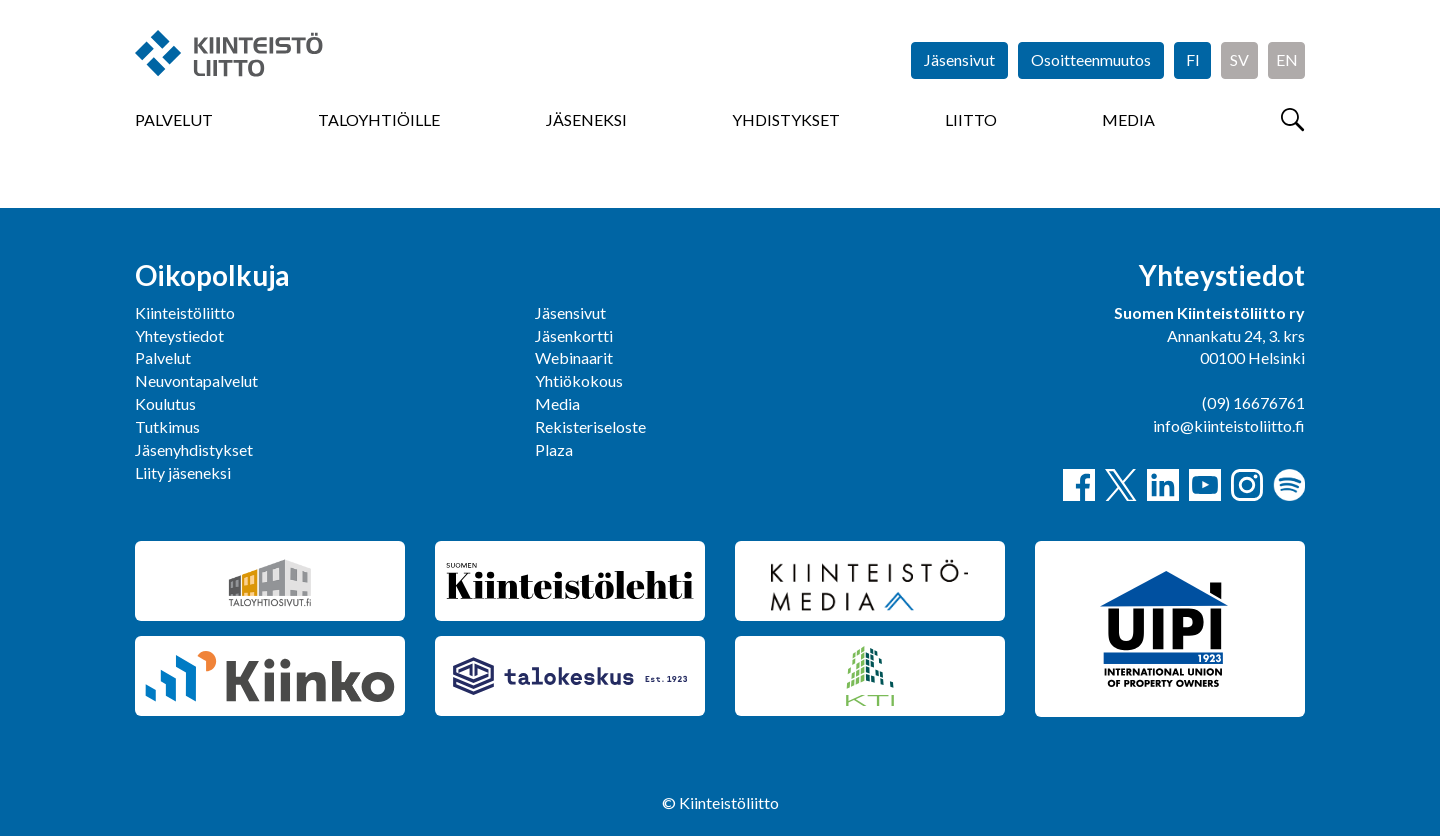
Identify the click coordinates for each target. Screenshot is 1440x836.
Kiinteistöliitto (185, 312)
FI (1193, 59)
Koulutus (165, 403)
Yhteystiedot (179, 335)
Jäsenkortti (574, 335)
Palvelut (174, 119)
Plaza (554, 449)
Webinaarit (574, 357)
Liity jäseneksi (183, 472)
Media (1128, 119)
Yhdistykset (786, 119)
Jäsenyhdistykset (194, 449)
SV (1239, 59)
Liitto (971, 119)
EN (1287, 59)
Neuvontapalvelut (196, 380)
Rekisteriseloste (590, 426)
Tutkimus (167, 426)
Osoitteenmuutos (1091, 59)
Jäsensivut (959, 59)
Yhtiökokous (579, 380)
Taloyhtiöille (379, 119)
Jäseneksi (586, 119)
